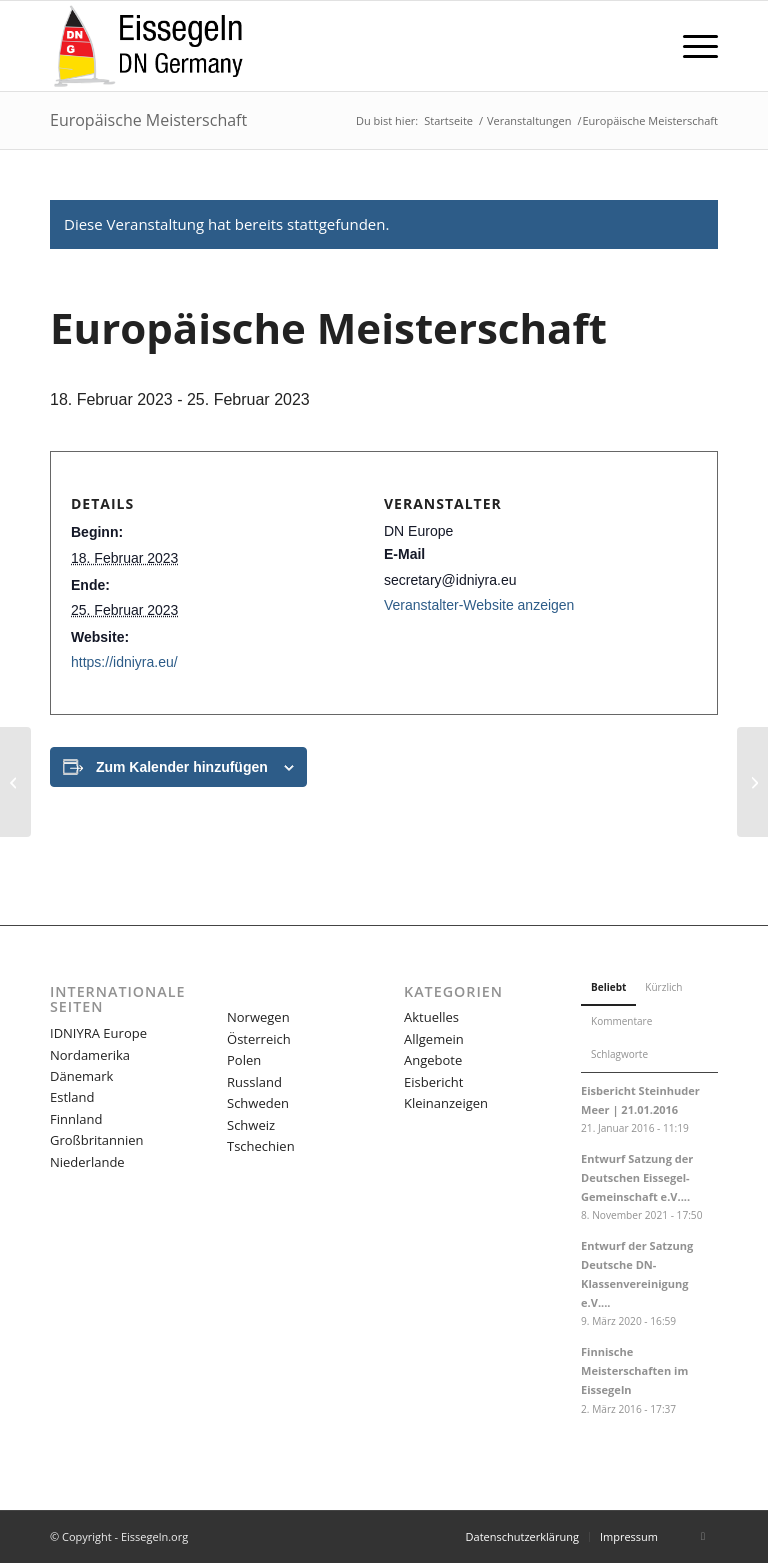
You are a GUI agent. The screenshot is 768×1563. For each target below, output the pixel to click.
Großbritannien (97, 1140)
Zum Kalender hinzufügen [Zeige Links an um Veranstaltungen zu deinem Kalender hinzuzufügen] (182, 767)
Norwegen (258, 1017)
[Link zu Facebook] (703, 1536)
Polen (244, 1060)
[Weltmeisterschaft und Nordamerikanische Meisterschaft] (15, 782)
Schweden (258, 1103)
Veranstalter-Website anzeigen (479, 605)
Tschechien (261, 1146)
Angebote (433, 1060)
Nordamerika (90, 1055)
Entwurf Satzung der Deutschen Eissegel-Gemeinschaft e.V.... (637, 1177)
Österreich (259, 1039)
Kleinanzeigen (446, 1103)
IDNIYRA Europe (98, 1033)
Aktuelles (431, 1017)
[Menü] (690, 46)
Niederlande (87, 1162)
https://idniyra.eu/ (124, 662)
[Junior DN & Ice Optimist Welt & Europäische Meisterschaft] (752, 782)
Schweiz (251, 1125)
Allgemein (434, 1039)
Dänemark (81, 1076)
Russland (254, 1082)
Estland (72, 1097)
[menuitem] (690, 46)
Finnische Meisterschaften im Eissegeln (634, 1370)
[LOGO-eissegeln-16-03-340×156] (148, 46)
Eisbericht (433, 1082)
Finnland (76, 1119)
